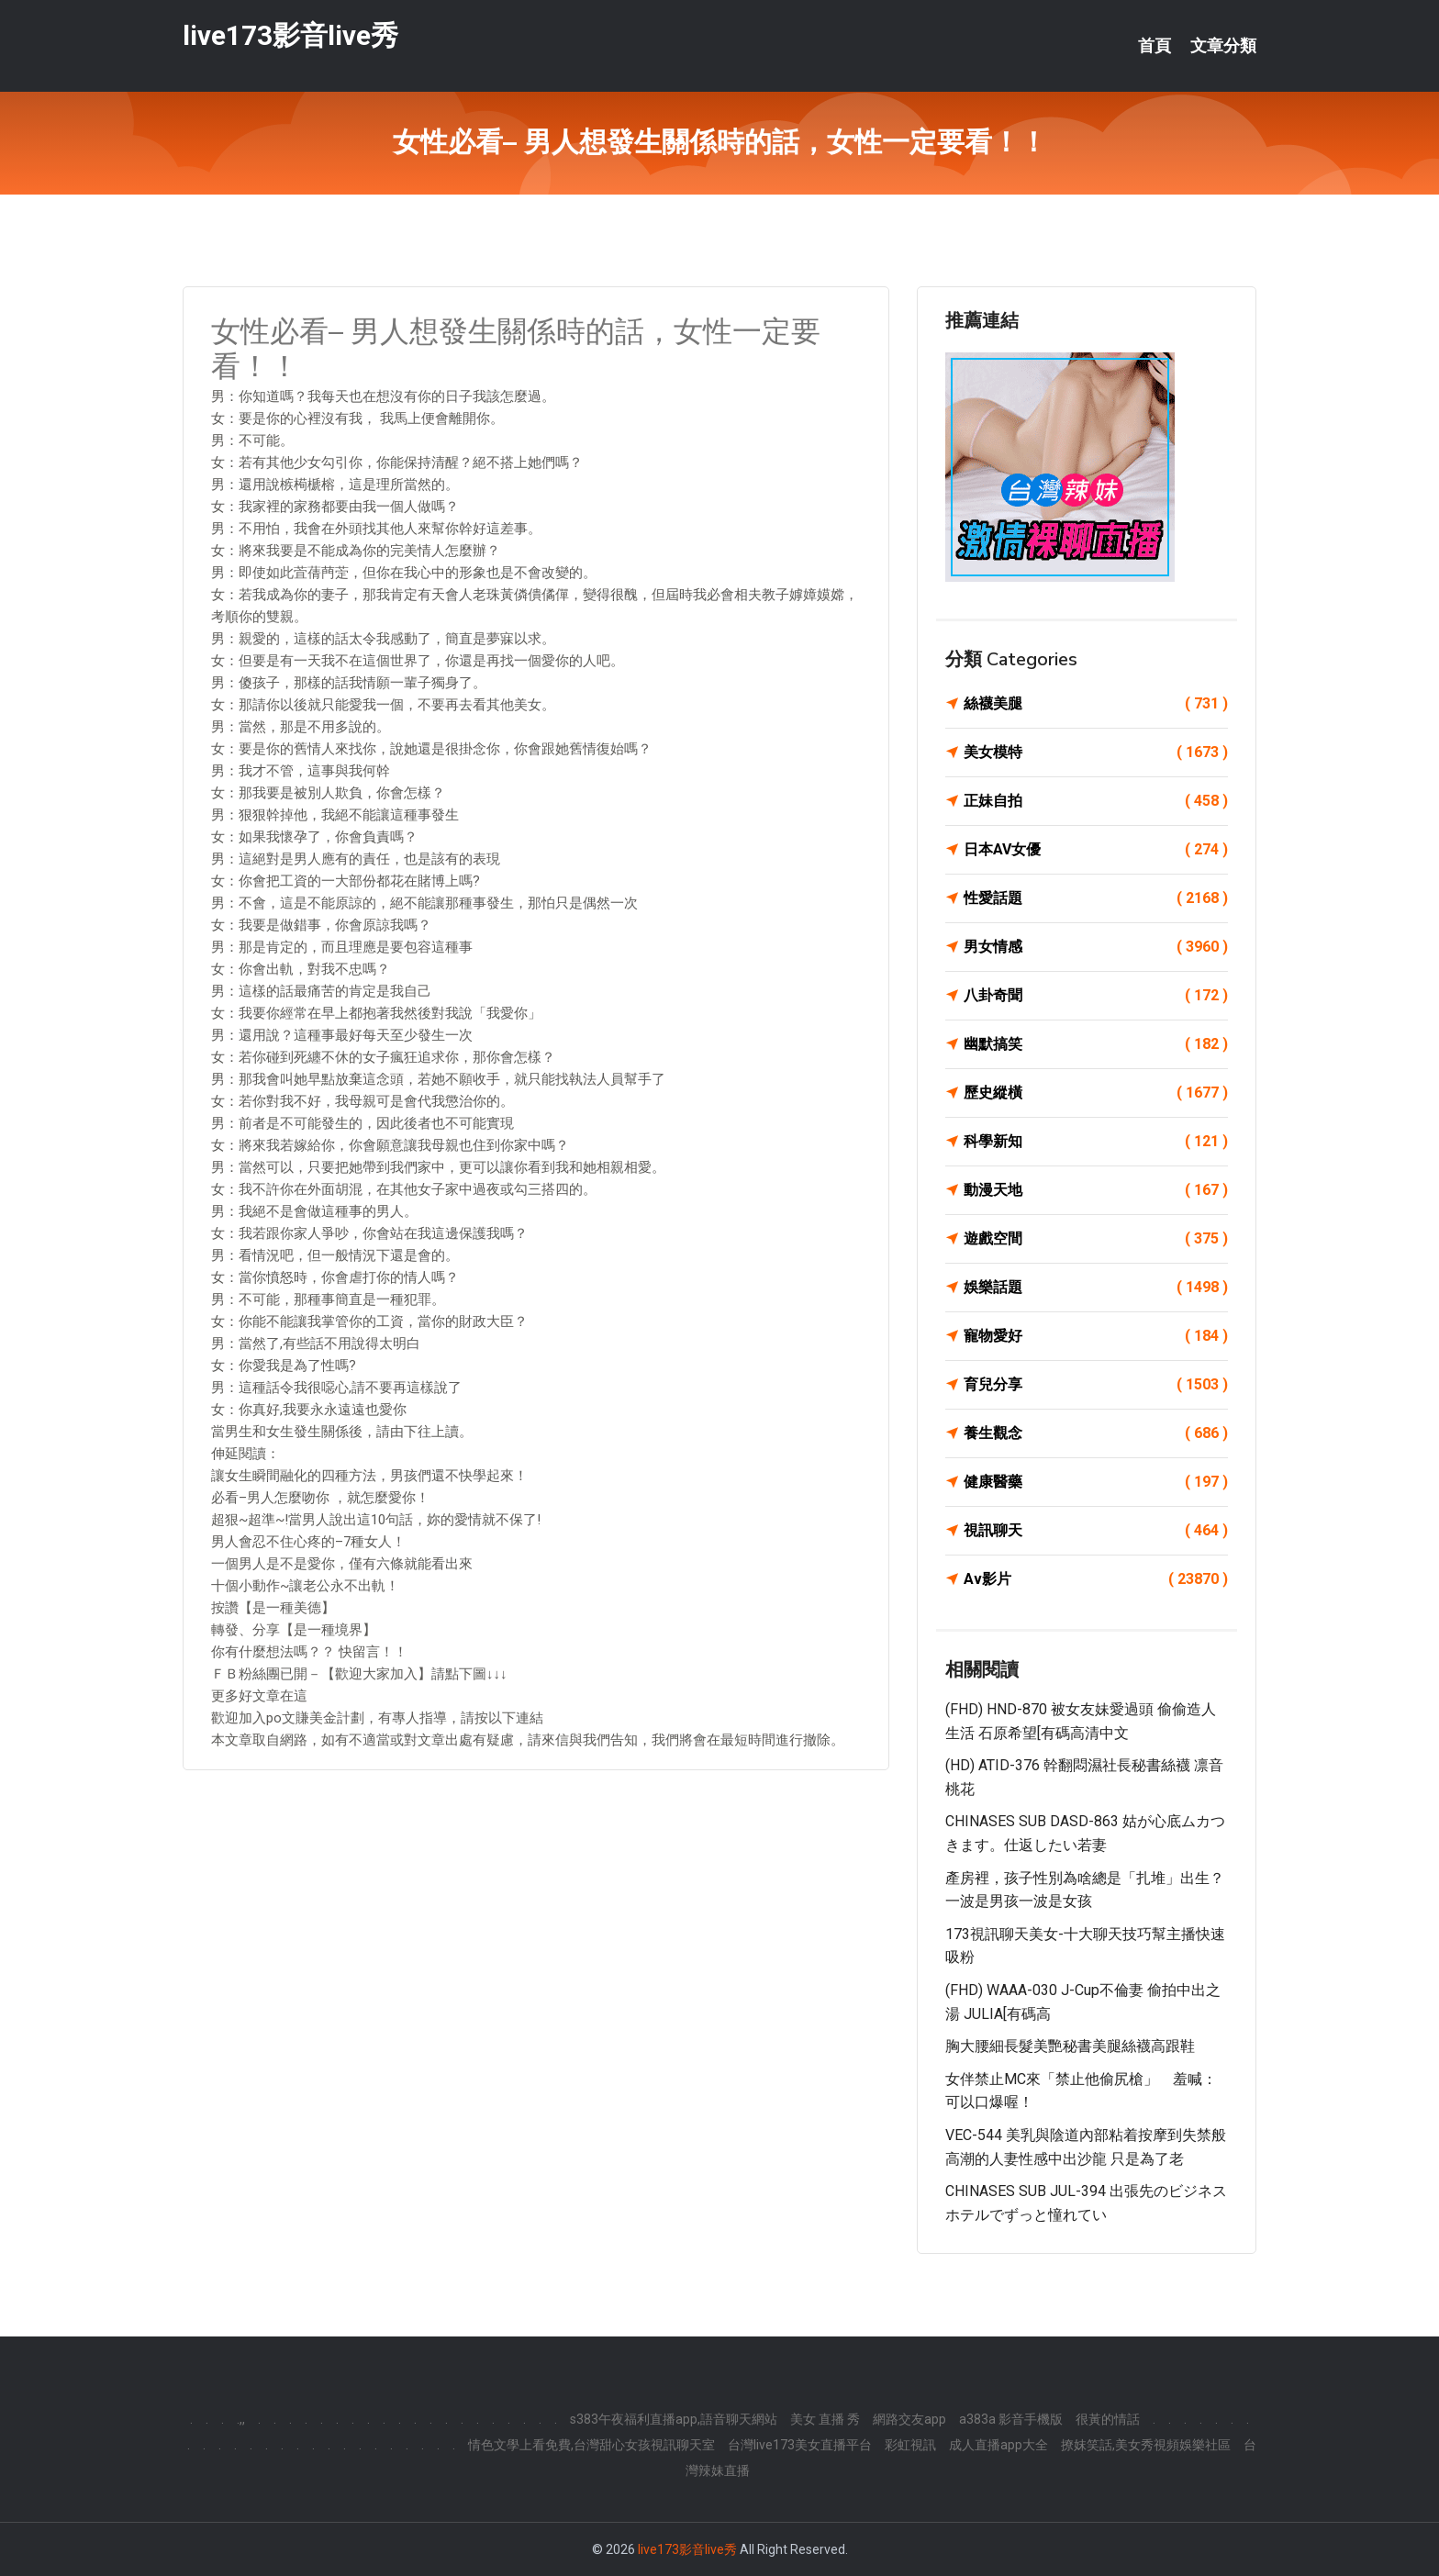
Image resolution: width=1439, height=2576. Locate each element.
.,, (241, 2419)
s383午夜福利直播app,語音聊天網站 (673, 2419)
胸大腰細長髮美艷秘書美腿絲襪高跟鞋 (1070, 2046)
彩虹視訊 (910, 2444)
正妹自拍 (1096, 801)
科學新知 (1096, 1141)
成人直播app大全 (998, 2444)
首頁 (1154, 46)
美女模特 (1096, 752)
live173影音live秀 (290, 35)
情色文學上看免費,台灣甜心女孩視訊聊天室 (591, 2444)
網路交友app (909, 2419)
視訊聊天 (1096, 1531)
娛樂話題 (1096, 1287)
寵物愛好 (1096, 1336)
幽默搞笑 (1096, 1044)
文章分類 (1223, 46)
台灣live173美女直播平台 (800, 2444)
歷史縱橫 (1096, 1093)
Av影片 (1096, 1579)
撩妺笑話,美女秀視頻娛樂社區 (1146, 2444)
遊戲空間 (1096, 1239)
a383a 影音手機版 (1011, 2419)
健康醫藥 (1096, 1482)
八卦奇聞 (1096, 996)
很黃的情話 (1108, 2419)
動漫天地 (1096, 1190)
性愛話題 (1096, 898)
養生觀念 (1096, 1433)
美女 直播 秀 (825, 2419)
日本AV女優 (1096, 850)
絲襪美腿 (1096, 704)
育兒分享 (1096, 1385)
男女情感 (1096, 947)
